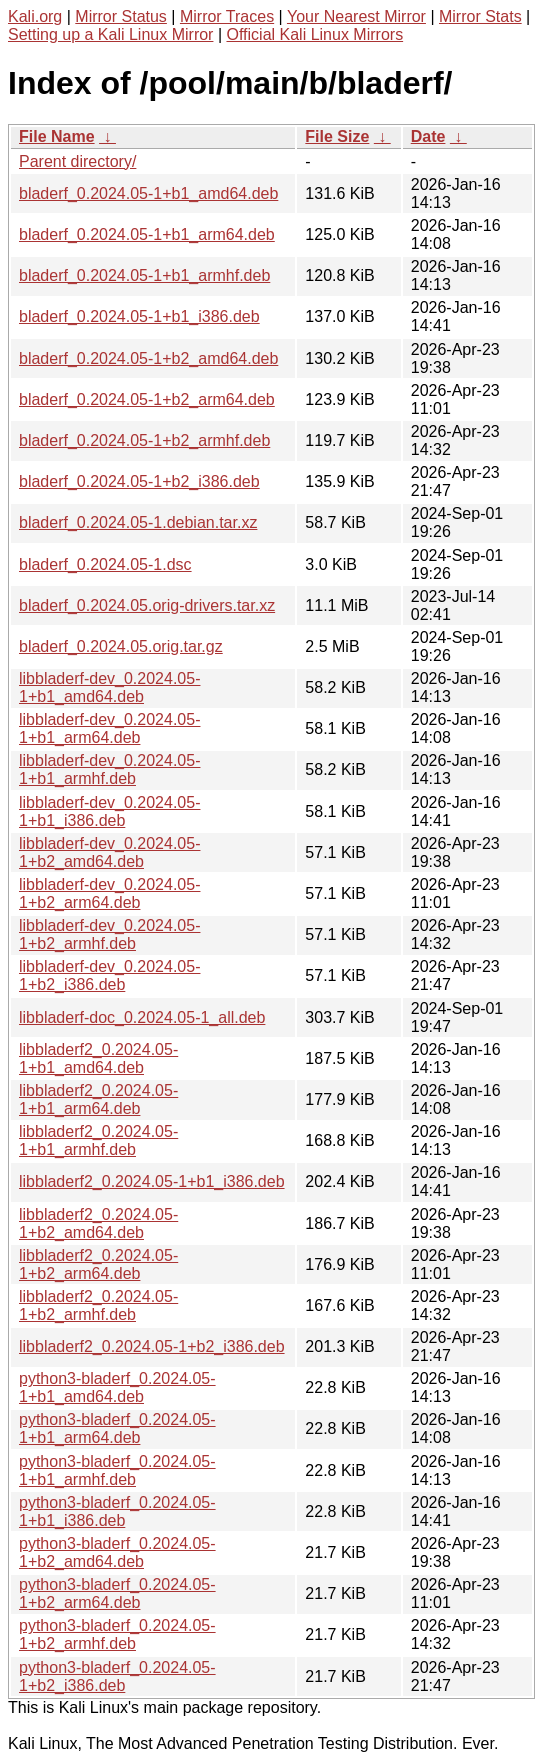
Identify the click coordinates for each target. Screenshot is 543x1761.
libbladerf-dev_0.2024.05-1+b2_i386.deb (109, 975)
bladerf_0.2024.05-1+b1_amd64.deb (148, 193)
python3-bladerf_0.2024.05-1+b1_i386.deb (117, 1511)
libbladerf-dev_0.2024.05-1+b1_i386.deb (109, 811)
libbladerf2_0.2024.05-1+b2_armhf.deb (98, 1305)
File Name (57, 136)
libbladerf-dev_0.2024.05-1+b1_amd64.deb (109, 687)
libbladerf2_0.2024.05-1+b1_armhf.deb (98, 1140)
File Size (337, 136)
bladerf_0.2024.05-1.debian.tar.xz (138, 522)
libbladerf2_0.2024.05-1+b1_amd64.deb (98, 1058)
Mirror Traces (227, 16)
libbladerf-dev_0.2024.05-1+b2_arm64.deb (109, 893)
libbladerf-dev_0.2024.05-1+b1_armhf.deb (109, 769)
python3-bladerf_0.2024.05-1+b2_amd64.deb (117, 1552)
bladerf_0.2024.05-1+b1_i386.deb (139, 316)
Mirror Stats (480, 16)
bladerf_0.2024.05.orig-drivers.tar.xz (147, 605)
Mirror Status (121, 16)
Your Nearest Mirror (356, 16)
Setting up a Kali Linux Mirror (110, 34)
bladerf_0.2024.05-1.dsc (105, 564)
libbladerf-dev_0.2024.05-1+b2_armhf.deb (109, 934)
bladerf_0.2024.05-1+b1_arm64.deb (147, 234)
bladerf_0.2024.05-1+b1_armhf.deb (144, 275)
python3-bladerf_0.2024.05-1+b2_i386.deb (117, 1676)
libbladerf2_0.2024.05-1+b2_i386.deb (152, 1346)
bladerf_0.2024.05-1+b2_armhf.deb (144, 440)
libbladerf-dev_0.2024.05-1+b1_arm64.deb (109, 728)
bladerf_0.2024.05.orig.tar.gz (121, 646)
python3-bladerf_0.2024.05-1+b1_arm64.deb (117, 1428)
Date (428, 136)
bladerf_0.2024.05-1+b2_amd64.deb (148, 358)
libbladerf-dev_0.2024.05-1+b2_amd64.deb (109, 852)
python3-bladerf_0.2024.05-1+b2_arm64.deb (117, 1593)
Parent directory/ (77, 161)
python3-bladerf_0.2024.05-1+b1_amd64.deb (117, 1387)
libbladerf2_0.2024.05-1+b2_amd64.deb (98, 1223)
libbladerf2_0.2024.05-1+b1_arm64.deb (98, 1099)
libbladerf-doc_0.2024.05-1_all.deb (142, 1017)
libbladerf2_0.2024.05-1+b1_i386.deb (152, 1181)
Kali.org (35, 16)
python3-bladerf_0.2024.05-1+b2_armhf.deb (117, 1634)
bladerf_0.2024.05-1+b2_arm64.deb (147, 399)
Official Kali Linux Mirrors (314, 34)
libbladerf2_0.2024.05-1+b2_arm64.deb (98, 1264)
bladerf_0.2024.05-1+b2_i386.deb (139, 481)
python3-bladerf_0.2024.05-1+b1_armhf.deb (117, 1470)
